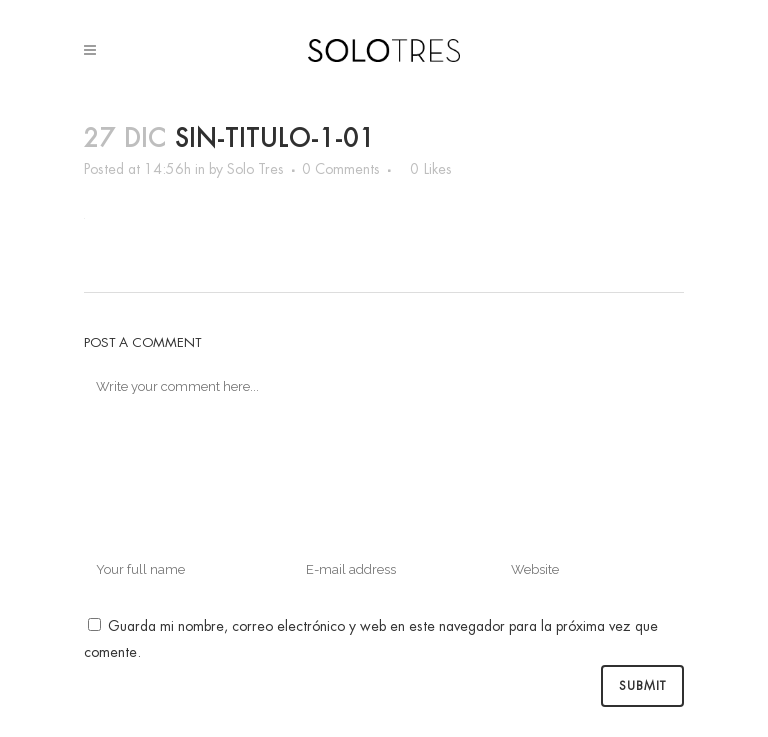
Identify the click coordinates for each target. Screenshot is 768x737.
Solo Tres (255, 169)
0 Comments (341, 169)
